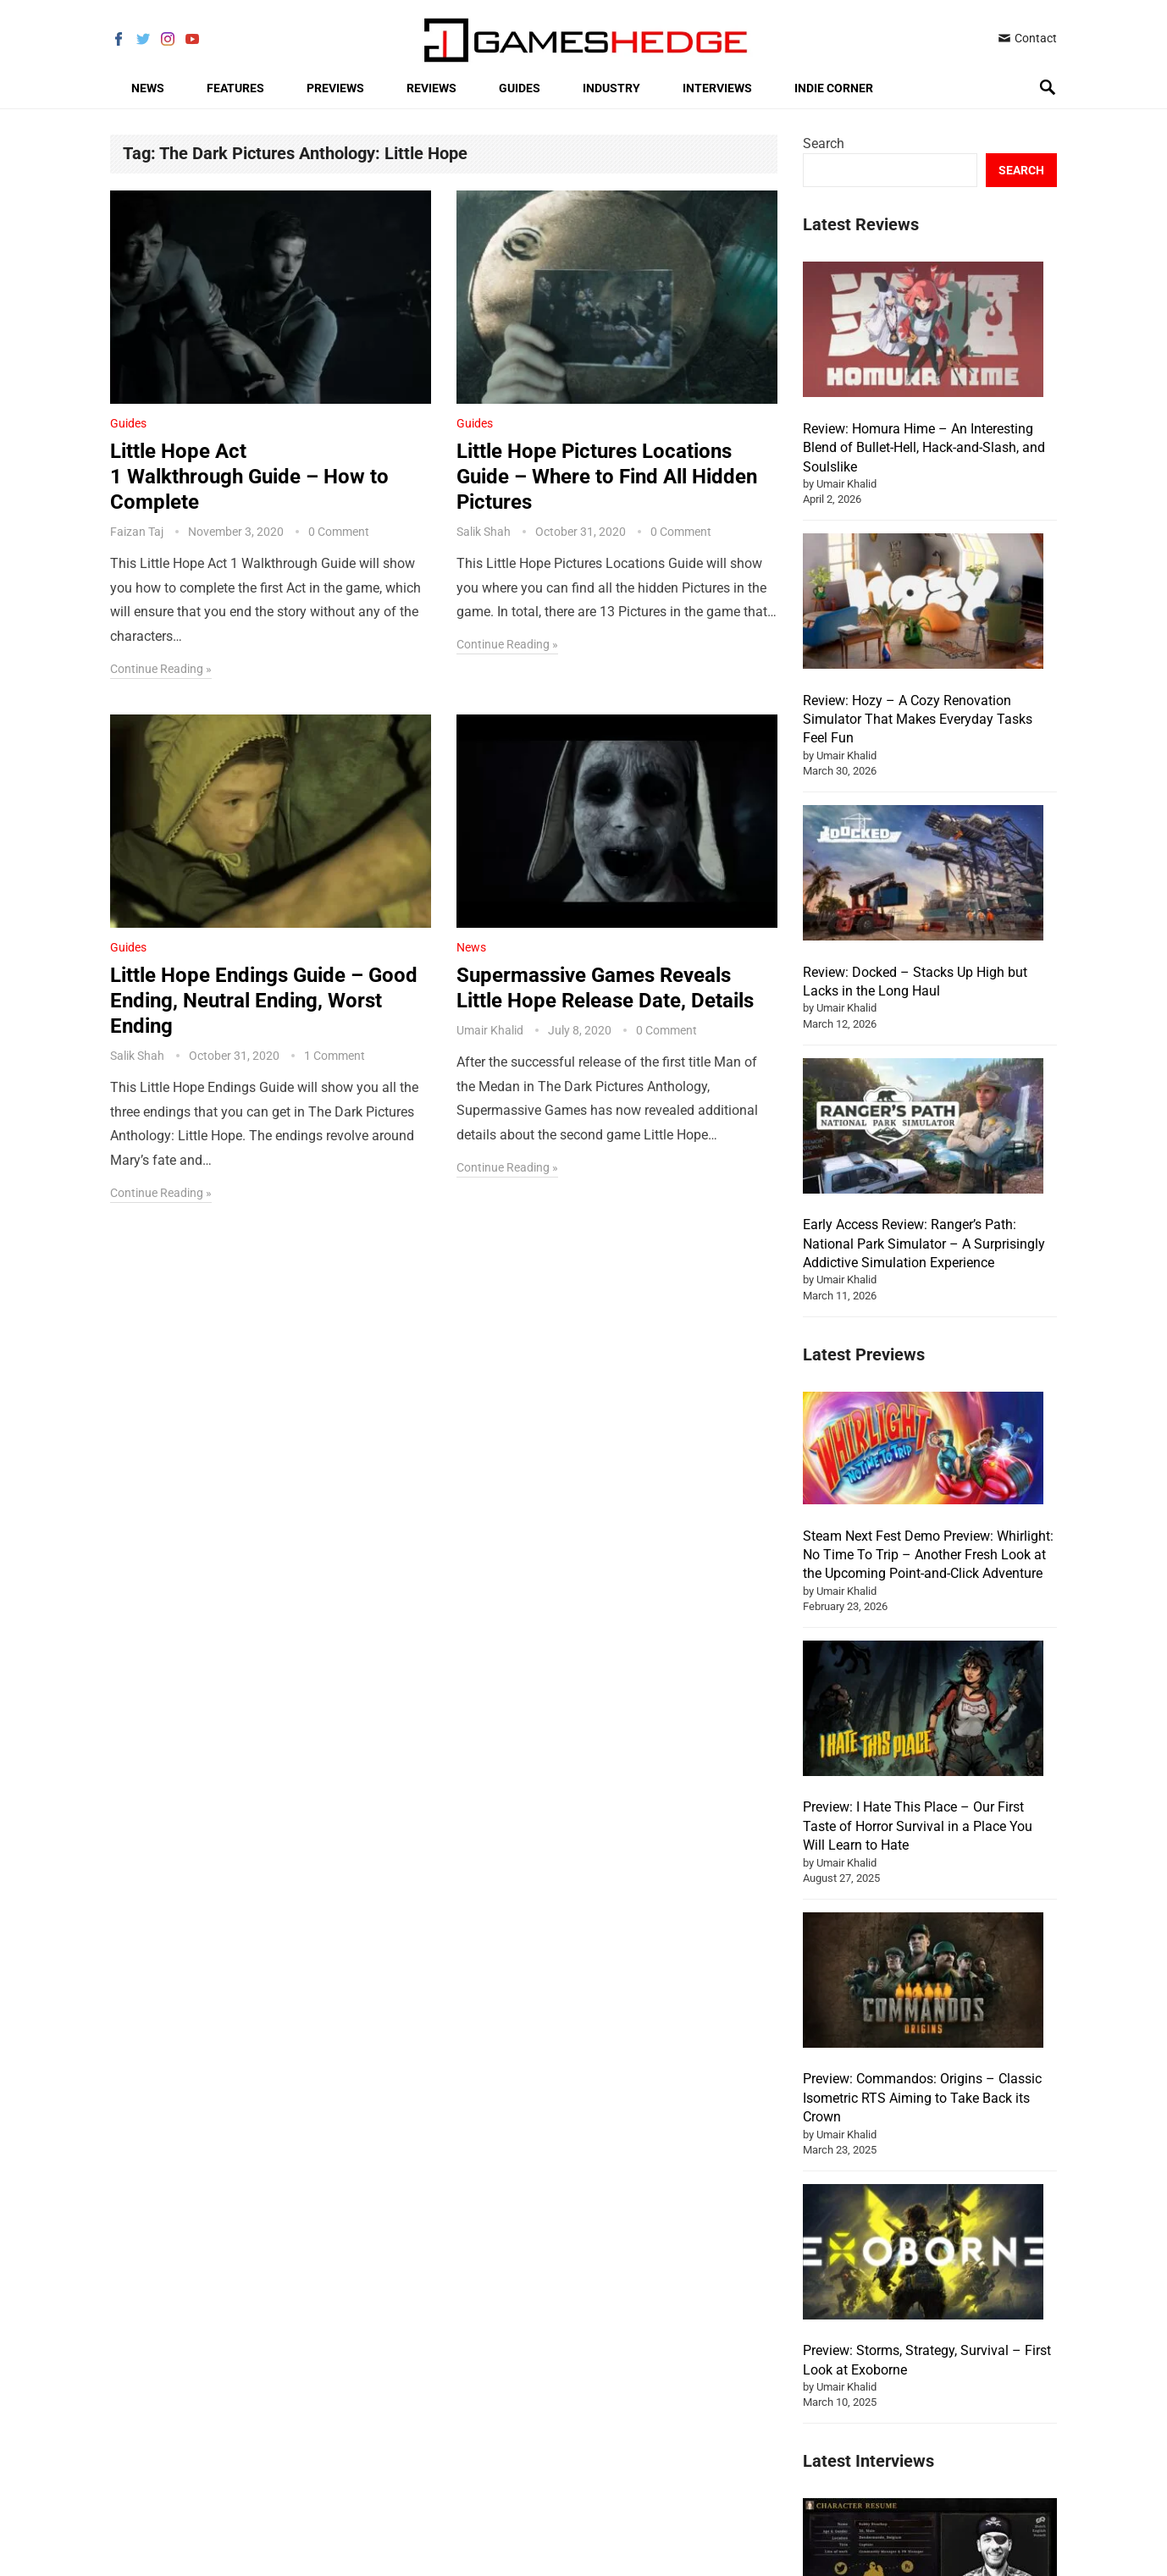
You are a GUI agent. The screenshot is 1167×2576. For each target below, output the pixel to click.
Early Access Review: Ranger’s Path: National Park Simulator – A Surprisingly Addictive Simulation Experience (924, 1243)
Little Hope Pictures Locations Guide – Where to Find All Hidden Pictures (606, 476)
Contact (1027, 38)
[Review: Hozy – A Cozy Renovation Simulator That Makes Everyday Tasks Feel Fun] (923, 603)
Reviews (431, 88)
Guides (519, 88)
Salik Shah (483, 531)
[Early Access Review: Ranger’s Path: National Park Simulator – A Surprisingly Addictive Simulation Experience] (923, 1128)
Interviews (717, 88)
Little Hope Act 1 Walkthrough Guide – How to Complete (249, 476)
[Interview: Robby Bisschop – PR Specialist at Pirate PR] (930, 2456)
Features (235, 88)
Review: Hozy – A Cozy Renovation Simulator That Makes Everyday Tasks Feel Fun (917, 719)
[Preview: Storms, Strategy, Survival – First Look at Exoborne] (923, 2137)
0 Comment (338, 531)
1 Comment (334, 1055)
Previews (335, 88)
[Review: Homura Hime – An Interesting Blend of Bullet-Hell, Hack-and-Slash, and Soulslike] (923, 332)
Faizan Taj (136, 531)
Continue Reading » (161, 669)
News (147, 88)
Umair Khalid (489, 1030)
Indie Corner (833, 88)
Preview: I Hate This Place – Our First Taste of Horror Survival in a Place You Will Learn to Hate (917, 1710)
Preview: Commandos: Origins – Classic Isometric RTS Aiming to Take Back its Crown (922, 1982)
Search (823, 143)
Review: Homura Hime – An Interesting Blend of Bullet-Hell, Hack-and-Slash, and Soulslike (924, 448)
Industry (611, 88)
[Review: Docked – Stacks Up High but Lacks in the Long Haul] (923, 875)
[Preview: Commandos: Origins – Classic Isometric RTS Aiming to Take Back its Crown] (923, 1866)
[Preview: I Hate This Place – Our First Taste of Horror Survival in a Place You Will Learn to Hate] (923, 1595)
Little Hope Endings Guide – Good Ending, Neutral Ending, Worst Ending (264, 1000)
